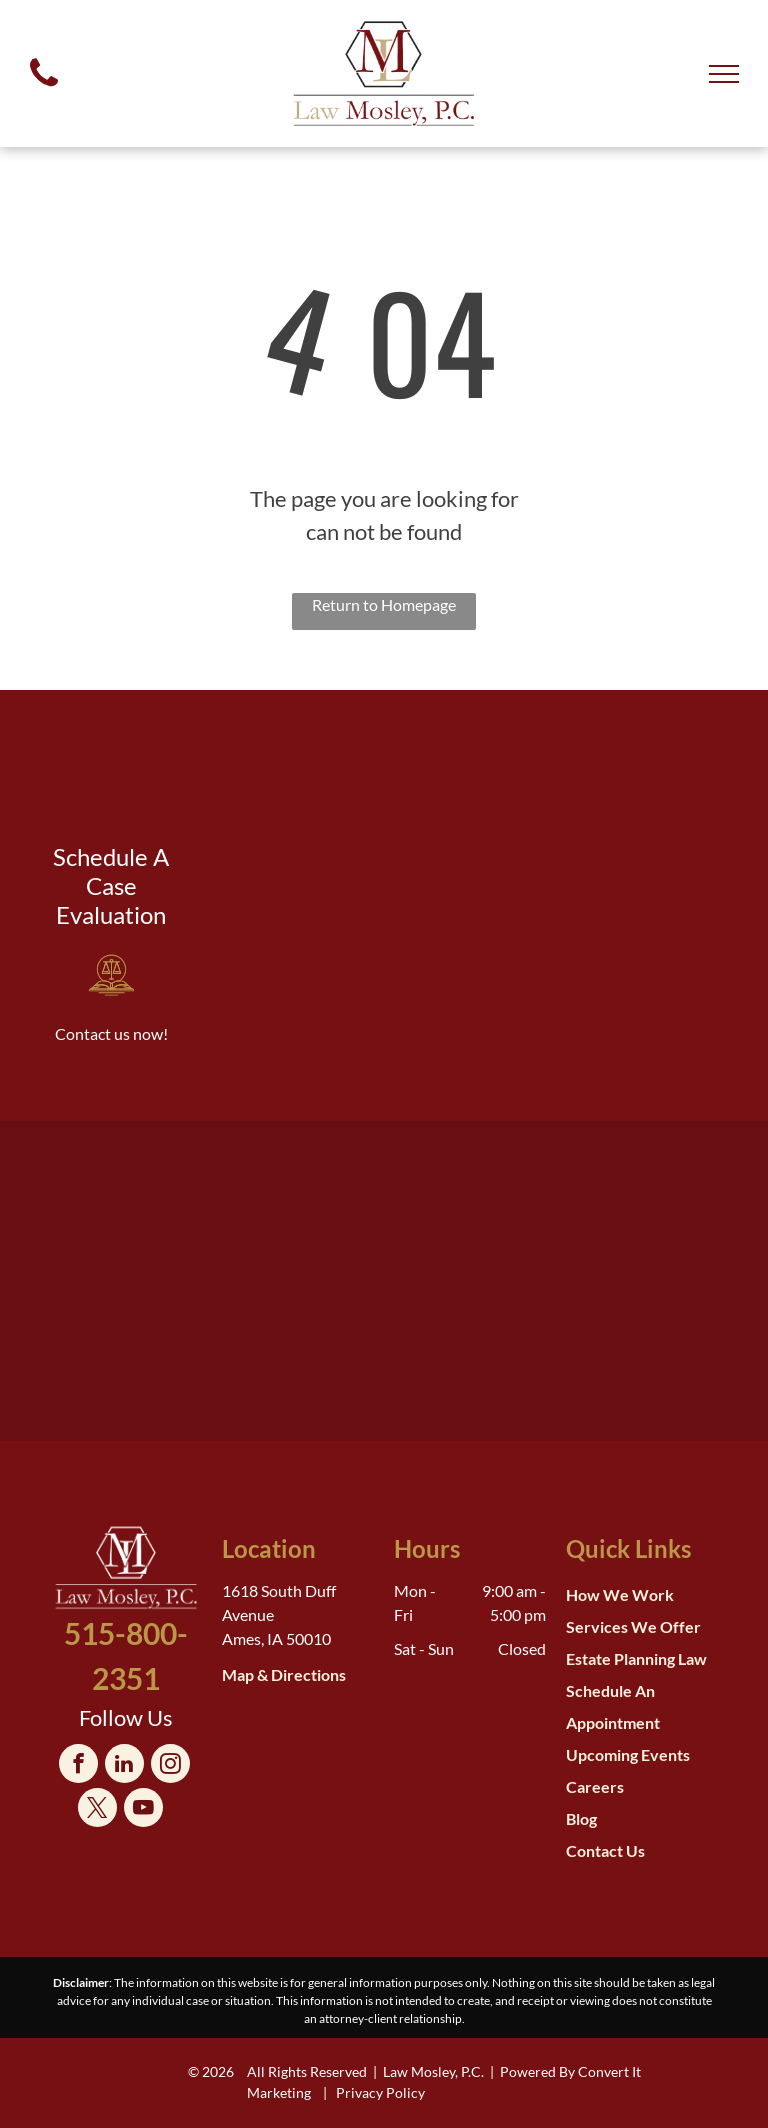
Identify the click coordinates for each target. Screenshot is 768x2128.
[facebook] (78, 1766)
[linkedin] (124, 1766)
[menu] (724, 74)
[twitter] (97, 1810)
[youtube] (143, 1810)
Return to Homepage (384, 604)
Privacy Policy (380, 2092)
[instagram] (170, 1766)
